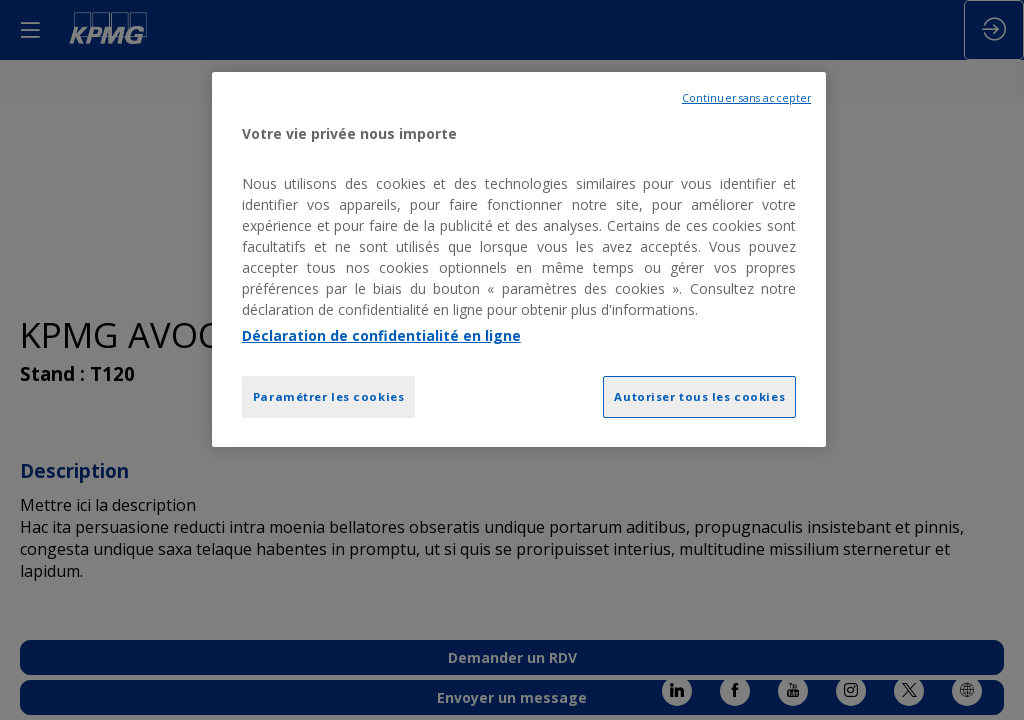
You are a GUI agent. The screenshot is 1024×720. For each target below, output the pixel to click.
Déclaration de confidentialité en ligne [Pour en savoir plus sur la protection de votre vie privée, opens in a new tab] (381, 335)
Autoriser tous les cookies (699, 396)
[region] (519, 259)
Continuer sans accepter (746, 98)
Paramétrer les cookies (329, 396)
